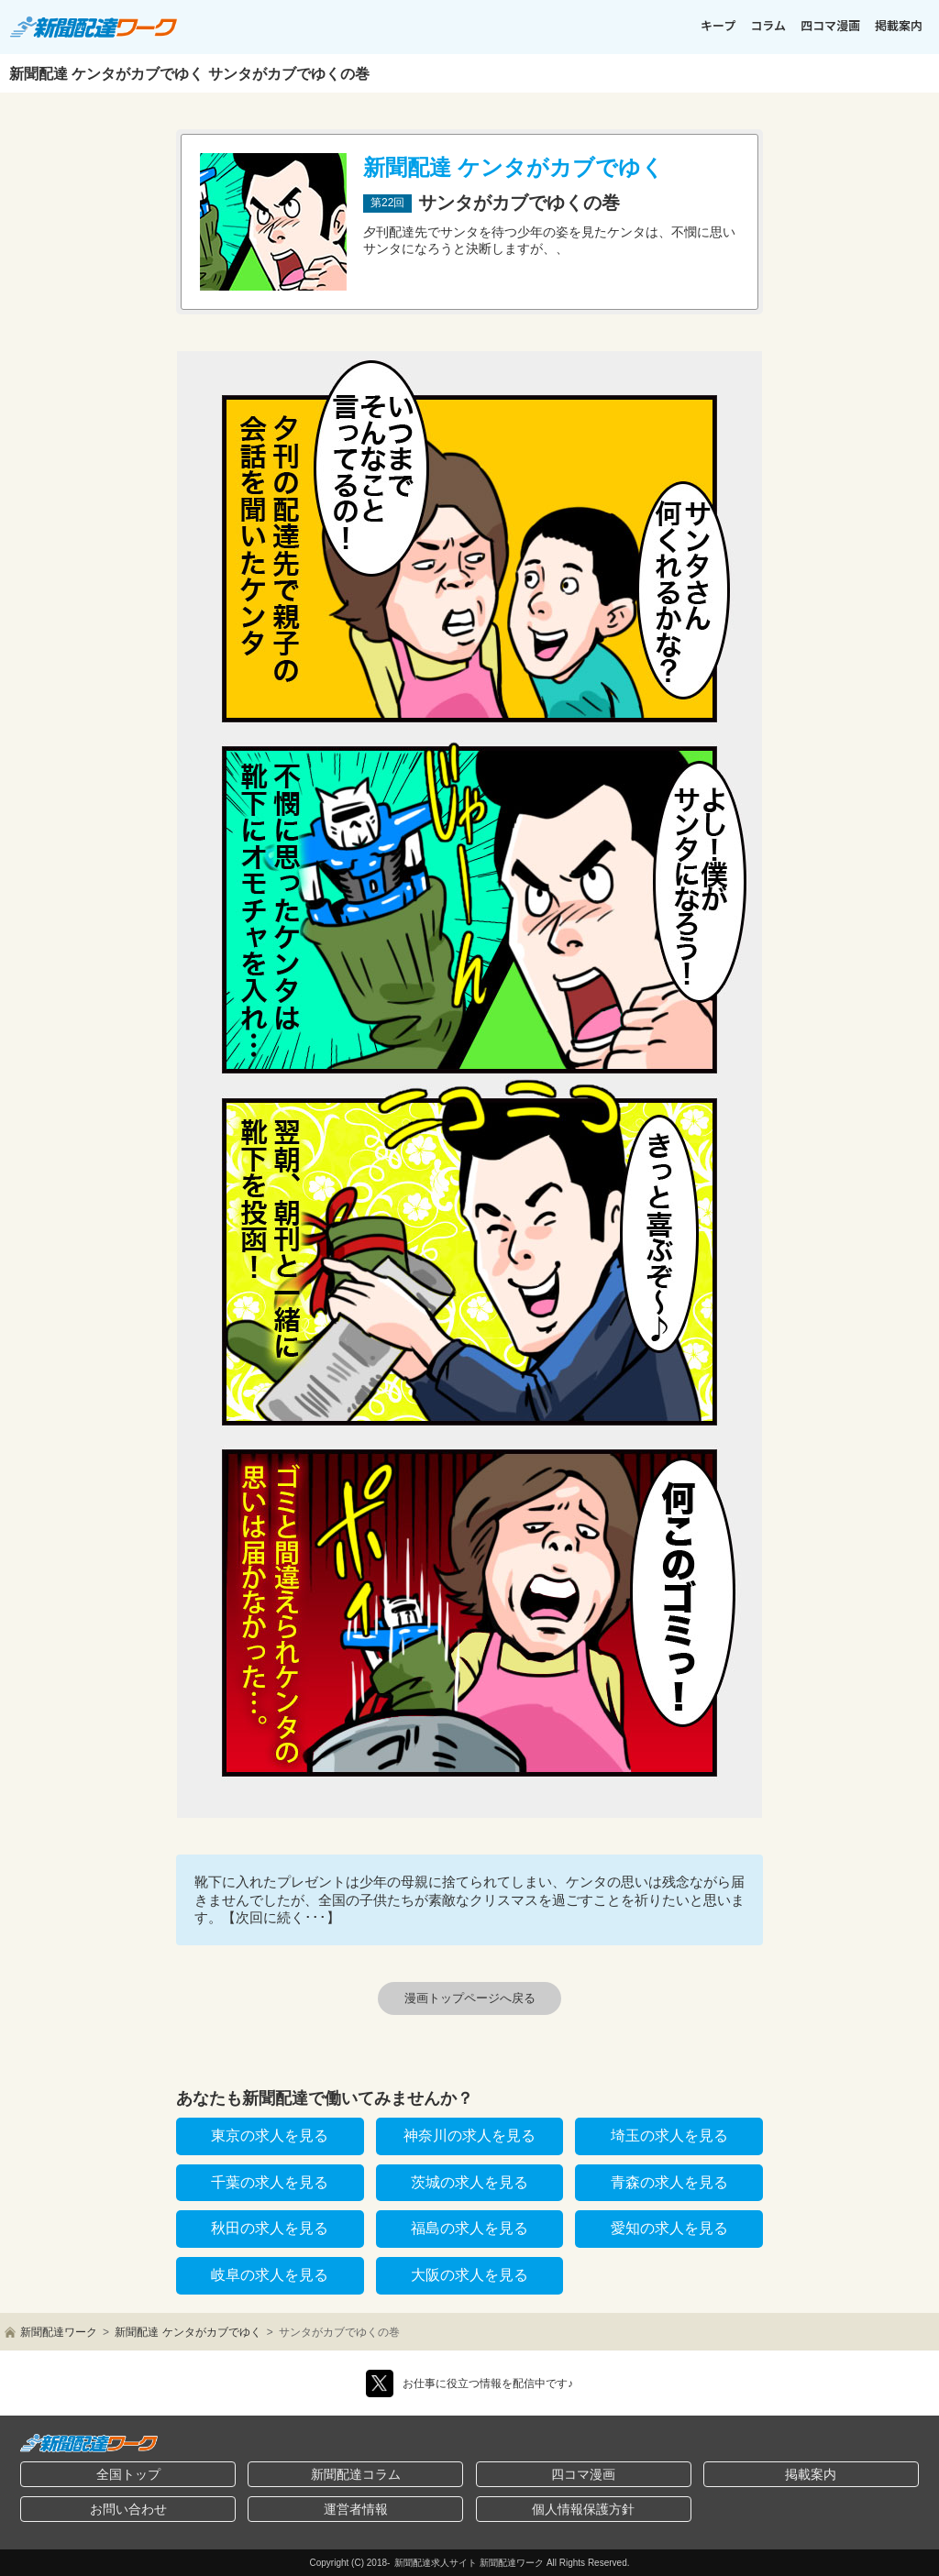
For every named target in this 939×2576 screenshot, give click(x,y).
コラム (768, 25)
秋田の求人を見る (269, 2228)
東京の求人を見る (269, 2135)
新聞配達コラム (356, 2474)
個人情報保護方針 (583, 2509)
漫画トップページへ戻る (470, 1998)
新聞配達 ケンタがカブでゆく (187, 2332)
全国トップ (128, 2474)
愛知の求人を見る (669, 2228)
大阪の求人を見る (469, 2275)
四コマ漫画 (830, 25)
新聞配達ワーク (58, 2332)
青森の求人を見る (669, 2182)
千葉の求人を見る (269, 2182)
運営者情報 (356, 2509)
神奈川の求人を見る (469, 2135)
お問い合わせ (128, 2509)
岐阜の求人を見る (269, 2275)
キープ (718, 25)
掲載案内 (898, 25)
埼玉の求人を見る (669, 2135)
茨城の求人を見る (469, 2182)
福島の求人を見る (469, 2228)
